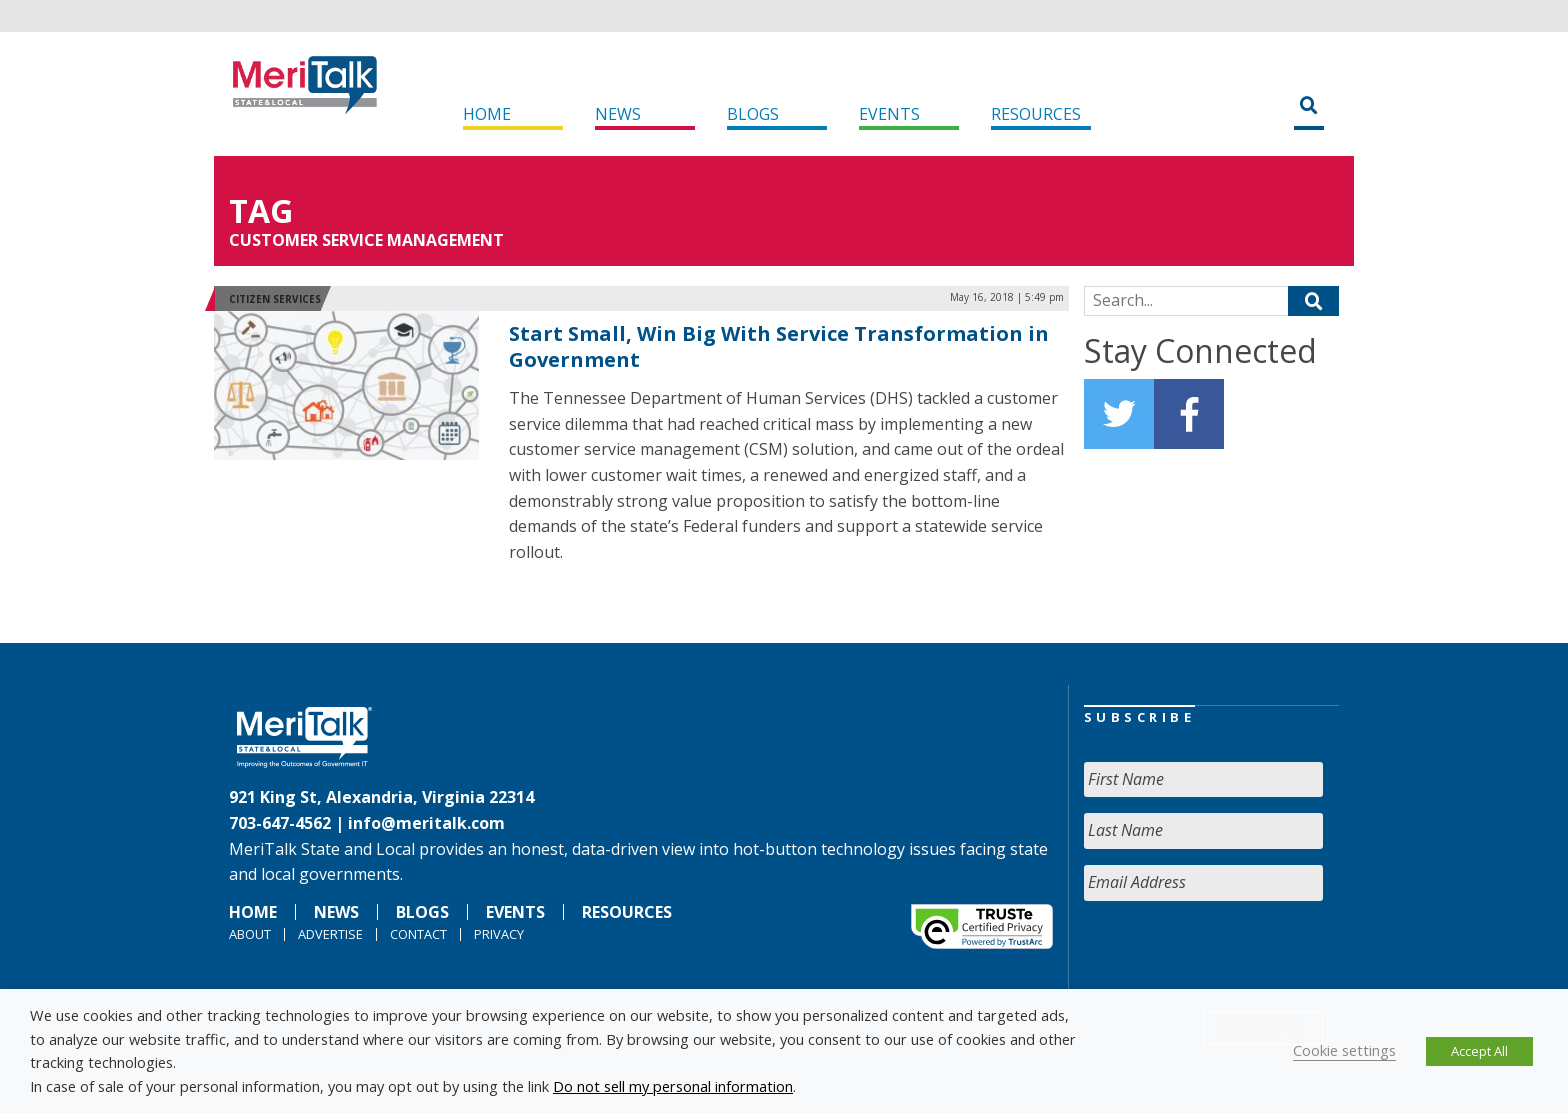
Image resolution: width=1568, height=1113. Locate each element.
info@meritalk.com (426, 823)
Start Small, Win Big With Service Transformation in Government (779, 346)
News (618, 114)
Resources (1036, 114)
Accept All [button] (1479, 1051)
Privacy (499, 934)
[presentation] (1236, 956)
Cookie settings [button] (1344, 1050)
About (250, 934)
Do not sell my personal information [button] (673, 1086)
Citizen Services (275, 299)
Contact (418, 934)
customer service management (366, 240)
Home (487, 114)
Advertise (330, 934)
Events (889, 114)
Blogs (753, 114)
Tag (261, 210)
